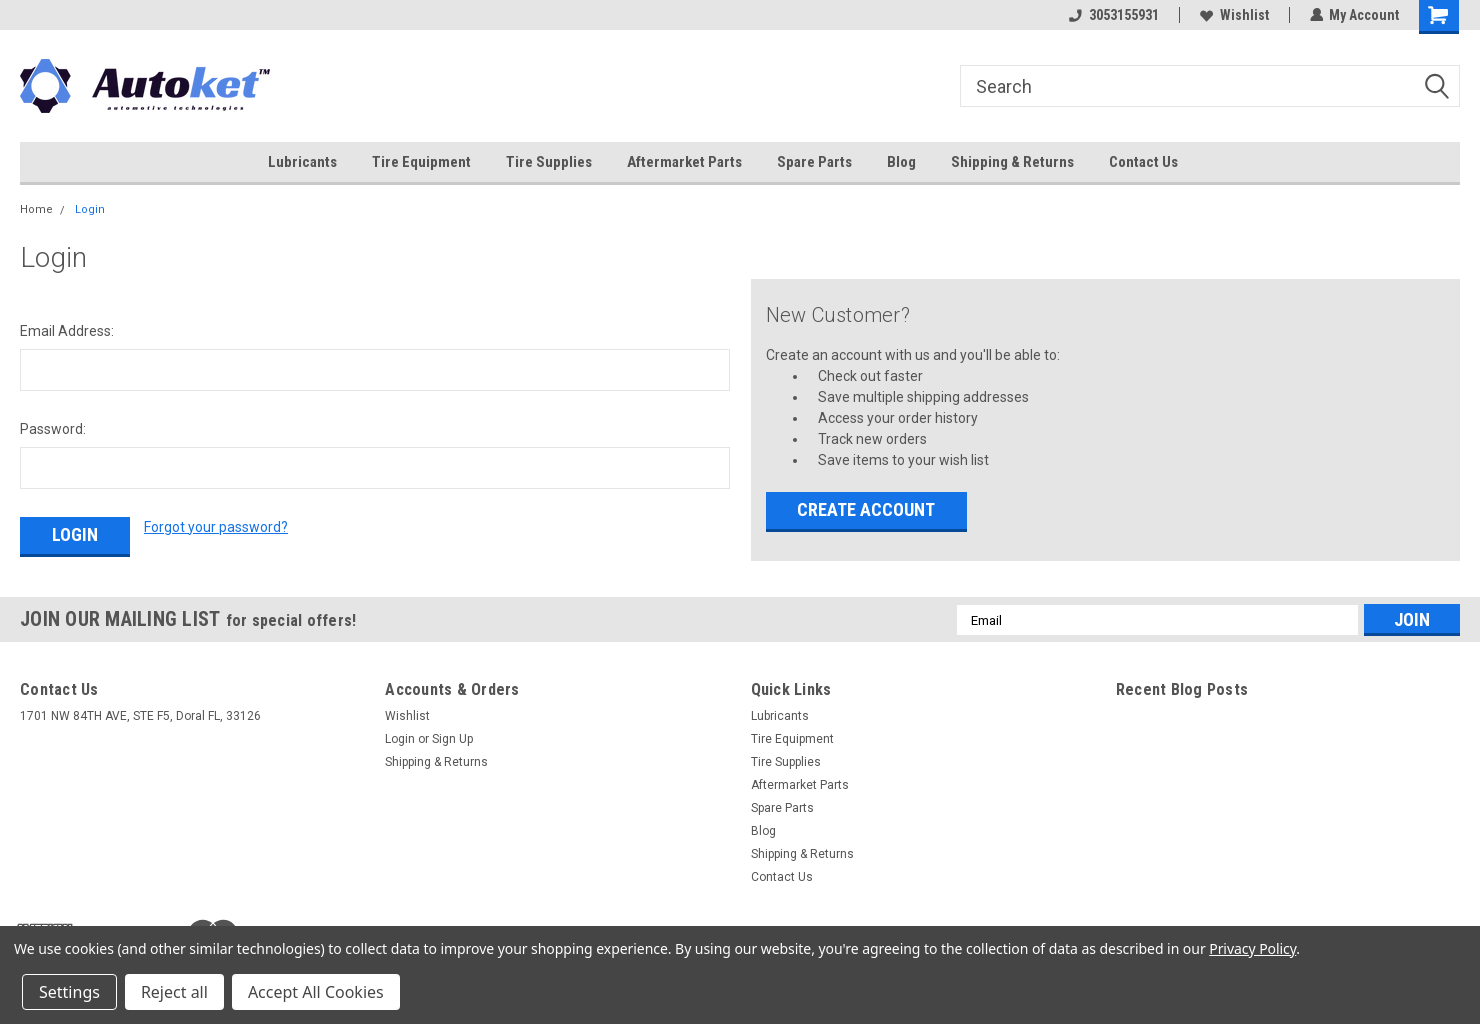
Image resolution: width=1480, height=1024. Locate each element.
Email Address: (67, 331)
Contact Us (1143, 162)
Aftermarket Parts (684, 162)
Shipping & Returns (1012, 162)
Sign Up (452, 739)
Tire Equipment (421, 162)
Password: (53, 429)
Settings (69, 992)
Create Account (866, 509)
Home (36, 209)
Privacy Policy (1252, 948)
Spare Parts (814, 162)
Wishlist (1233, 15)
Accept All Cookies (316, 992)
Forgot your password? (216, 527)
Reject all (174, 992)
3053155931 (1113, 15)
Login (90, 209)
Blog (901, 162)
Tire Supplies (549, 162)
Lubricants (302, 162)
